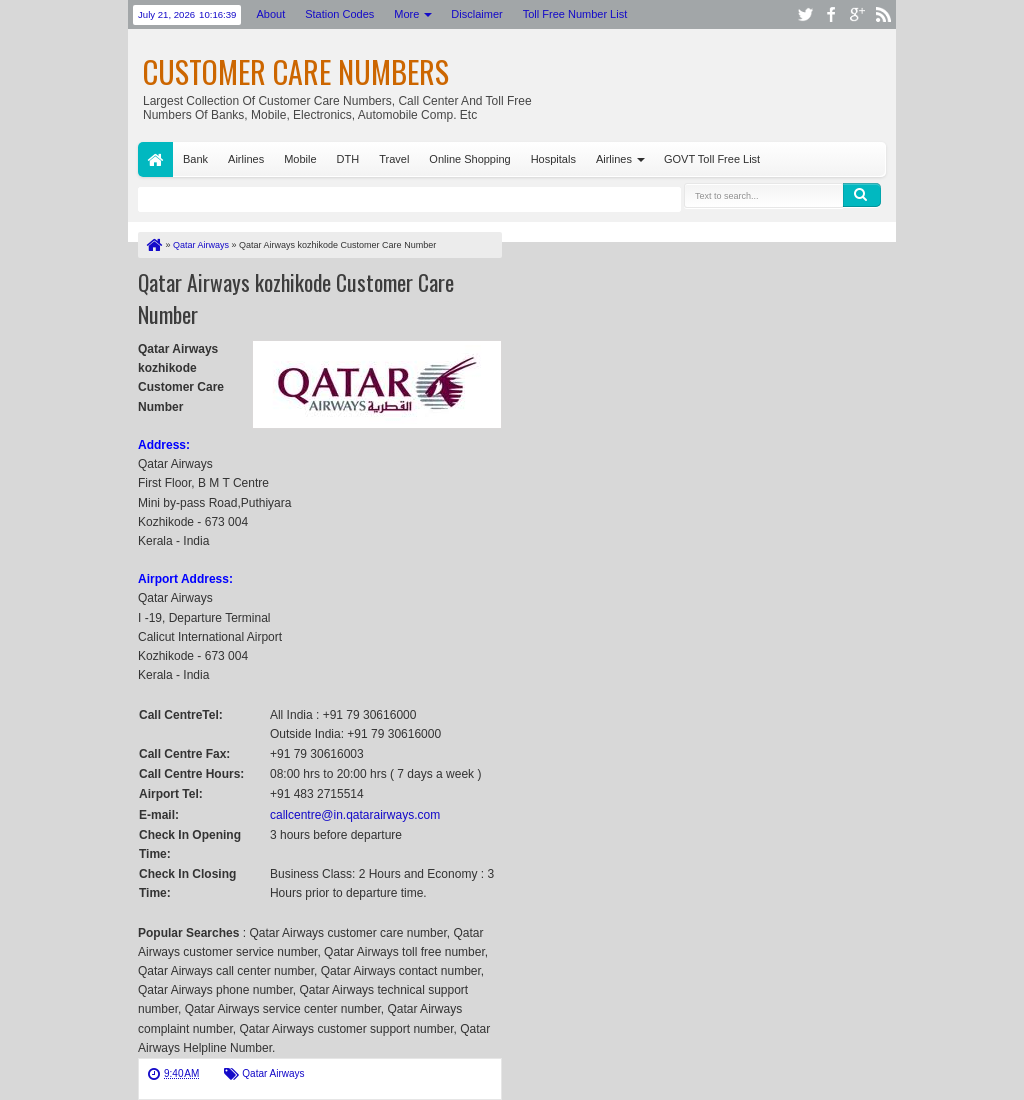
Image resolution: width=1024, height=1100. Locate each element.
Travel (394, 159)
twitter (805, 14)
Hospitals (553, 159)
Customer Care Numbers (296, 71)
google (857, 14)
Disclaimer (476, 14)
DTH (348, 159)
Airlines (246, 159)
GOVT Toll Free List (712, 159)
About (270, 14)
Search (862, 195)
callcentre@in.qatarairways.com (355, 815)
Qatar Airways (273, 1073)
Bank (195, 159)
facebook (831, 14)
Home (155, 159)
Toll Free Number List (575, 14)
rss (883, 14)
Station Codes (339, 14)
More (406, 14)
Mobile (300, 159)
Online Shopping (469, 159)
